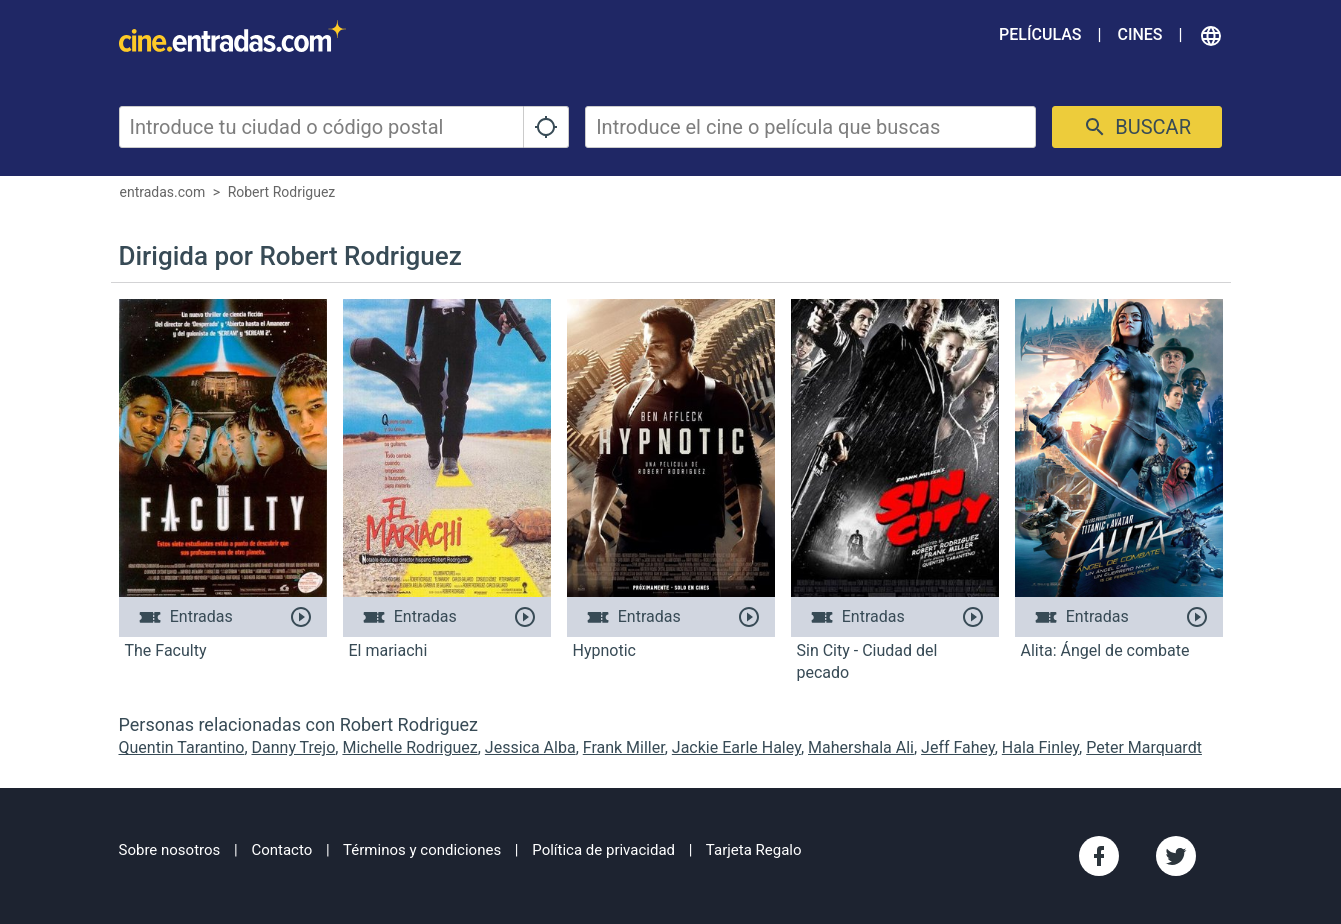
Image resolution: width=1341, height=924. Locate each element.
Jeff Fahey (958, 747)
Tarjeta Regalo (754, 850)
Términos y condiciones (422, 850)
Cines (1139, 34)
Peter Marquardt (1144, 747)
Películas (1040, 34)
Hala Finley (1040, 747)
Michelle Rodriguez (409, 747)
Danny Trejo (294, 747)
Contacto (281, 850)
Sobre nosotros (170, 850)
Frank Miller (624, 747)
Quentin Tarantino (182, 747)
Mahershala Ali (861, 747)
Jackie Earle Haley (736, 747)
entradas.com (163, 192)
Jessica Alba (530, 747)
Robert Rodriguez (282, 192)
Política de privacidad (603, 850)
